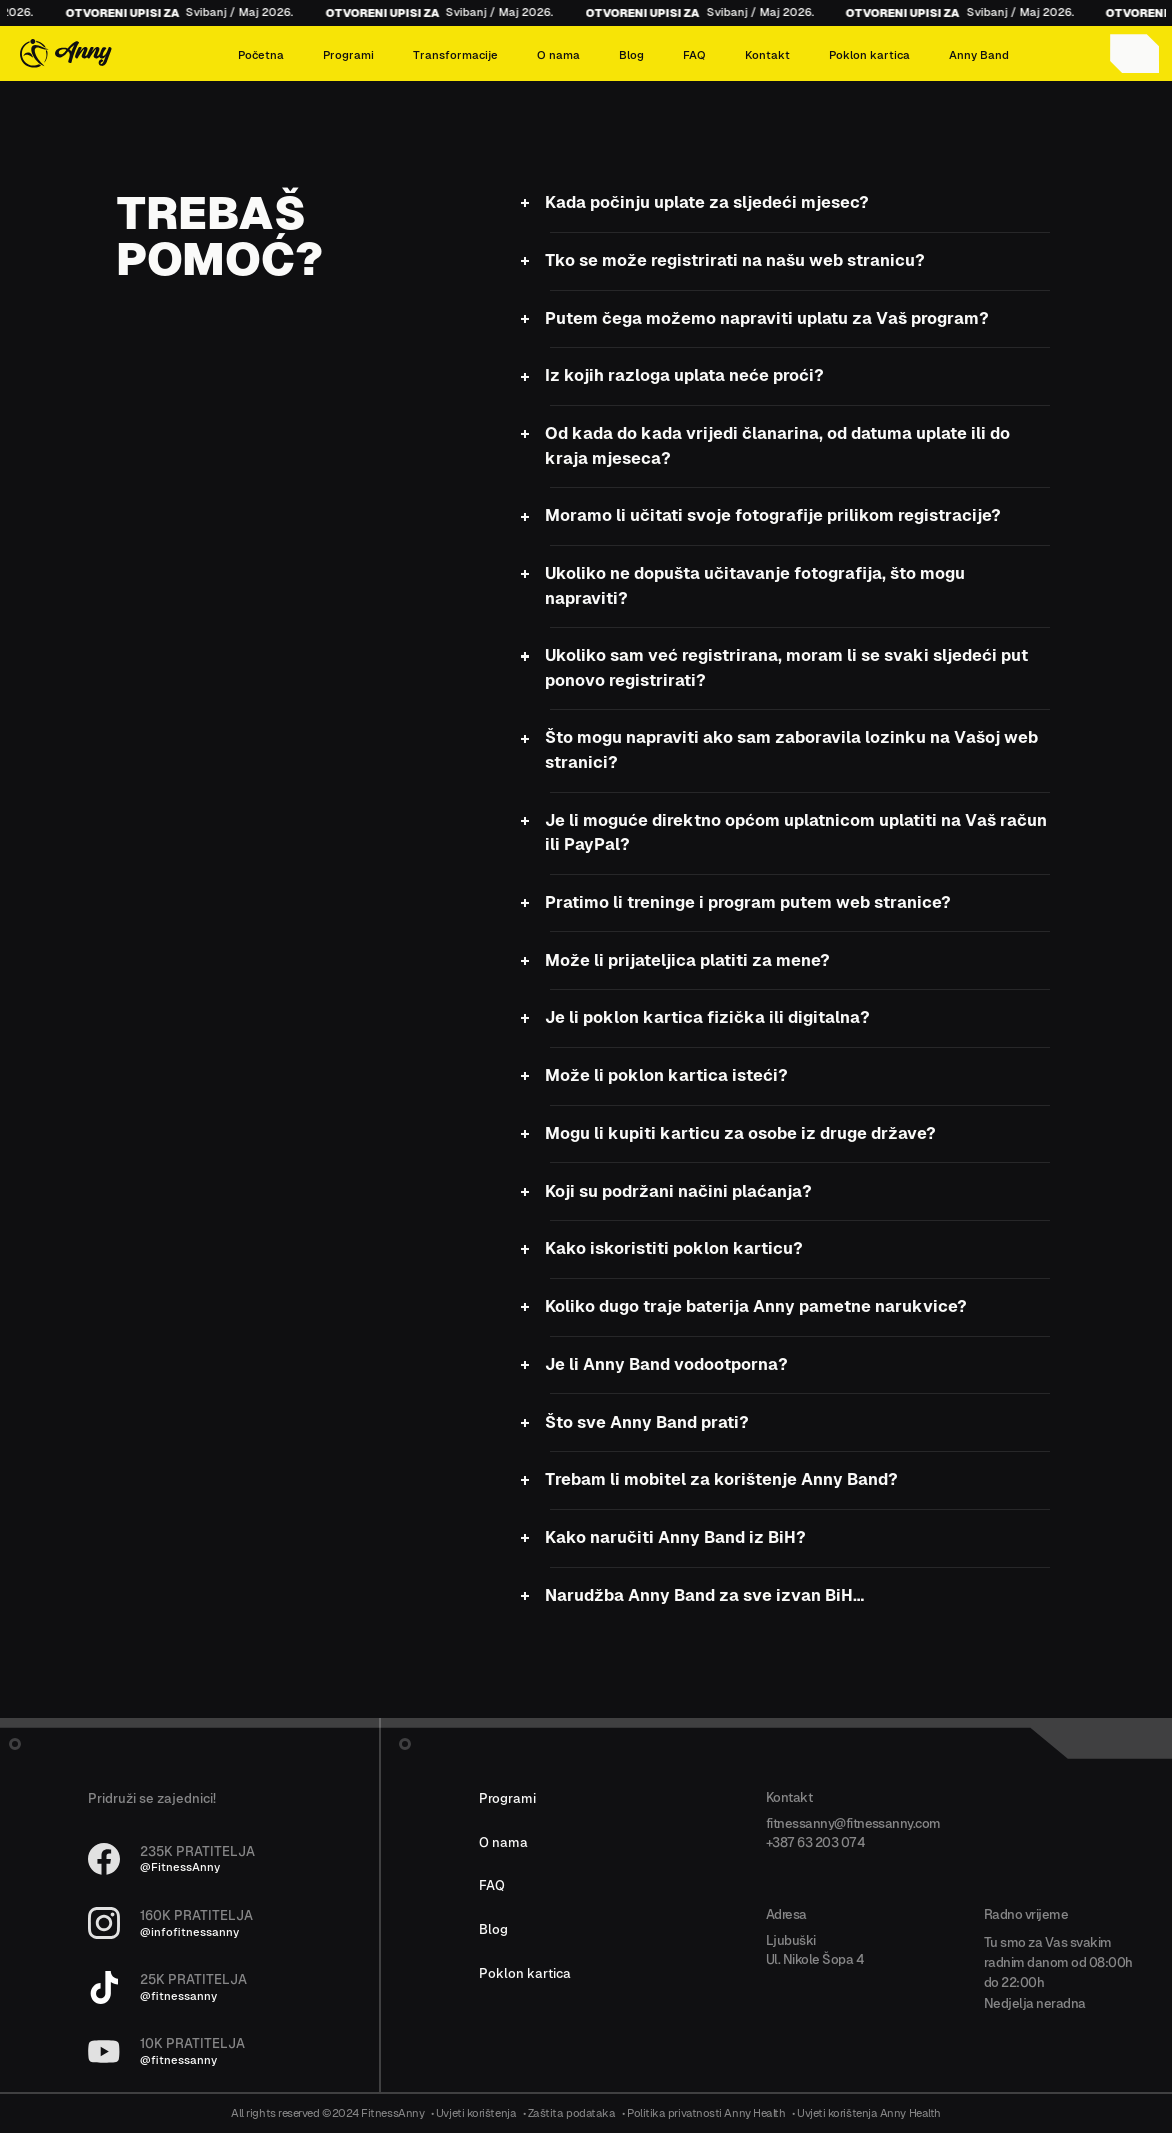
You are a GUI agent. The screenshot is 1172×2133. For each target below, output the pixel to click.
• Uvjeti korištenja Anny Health (866, 2113)
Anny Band (979, 55)
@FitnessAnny (180, 1867)
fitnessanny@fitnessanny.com (853, 1823)
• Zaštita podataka (569, 2113)
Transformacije (455, 55)
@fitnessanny (178, 1996)
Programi (348, 55)
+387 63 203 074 (815, 1842)
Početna (261, 55)
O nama (558, 55)
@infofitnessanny (189, 1932)
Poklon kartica (869, 55)
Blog (631, 55)
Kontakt (767, 55)
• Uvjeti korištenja (473, 2113)
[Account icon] (1134, 53)
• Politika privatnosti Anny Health (704, 2113)
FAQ (694, 55)
